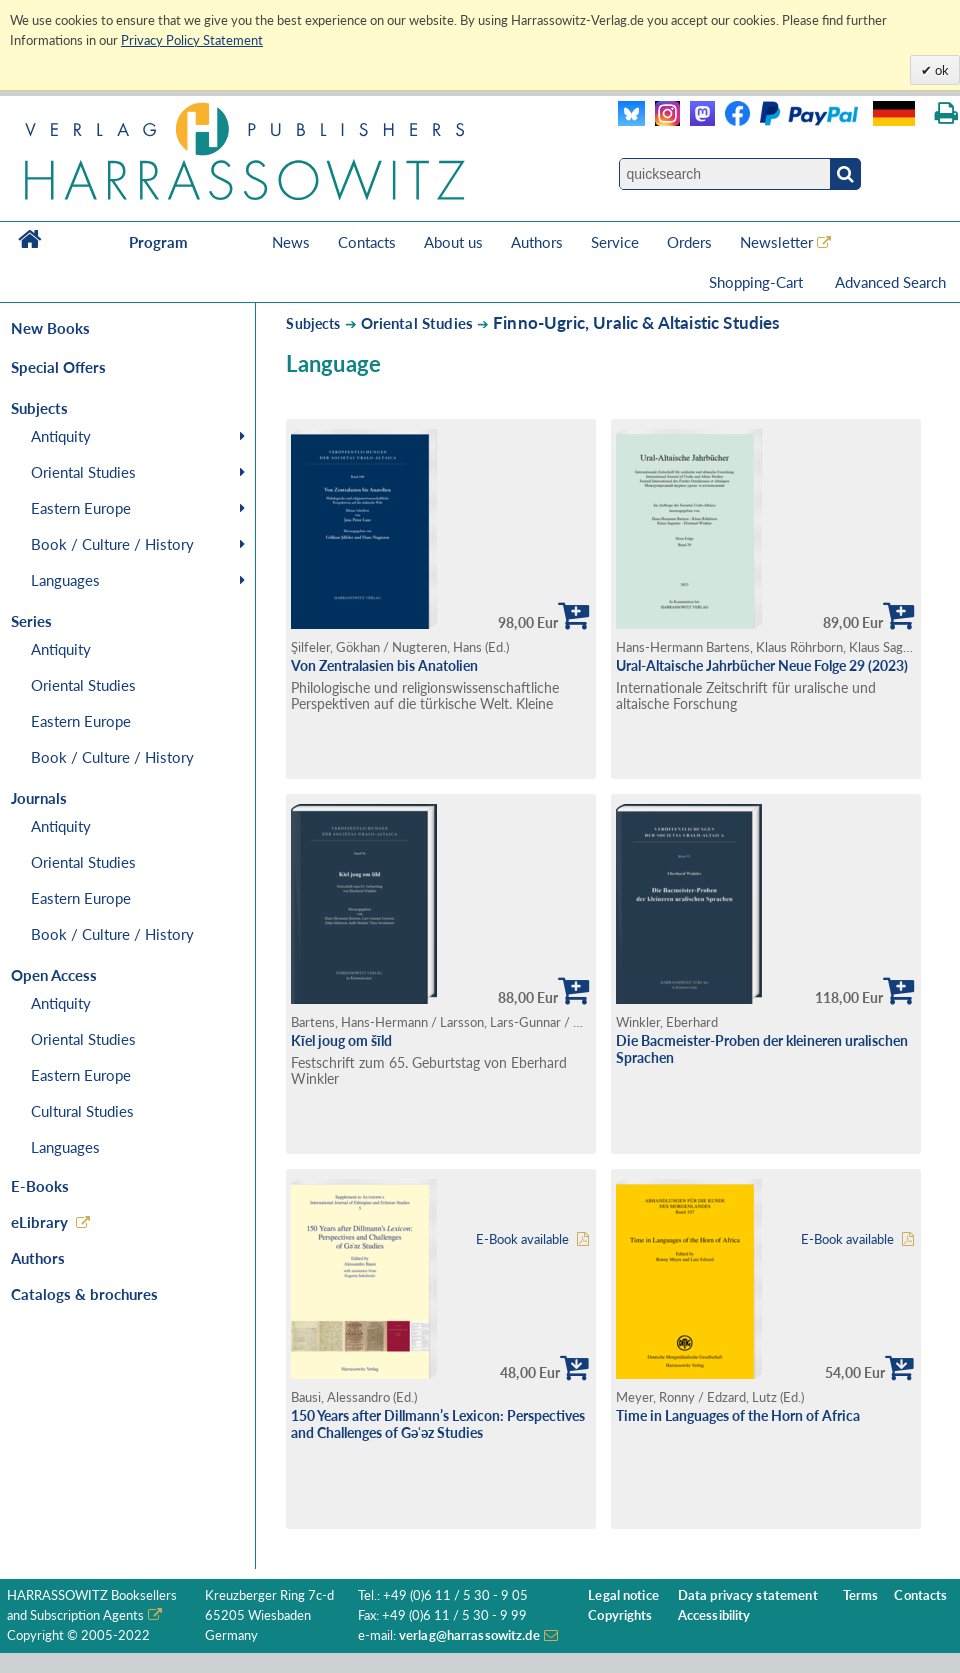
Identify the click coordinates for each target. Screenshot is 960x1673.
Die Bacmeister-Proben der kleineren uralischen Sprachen (762, 1049)
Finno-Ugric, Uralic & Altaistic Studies (636, 322)
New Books (50, 328)
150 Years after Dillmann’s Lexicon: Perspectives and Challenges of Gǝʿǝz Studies (438, 1424)
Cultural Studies (82, 1111)
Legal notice (623, 1595)
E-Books (40, 1186)
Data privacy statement (748, 1595)
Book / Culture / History (112, 544)
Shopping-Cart (758, 282)
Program (158, 242)
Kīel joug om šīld (341, 1040)
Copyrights (620, 1615)
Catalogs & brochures (84, 1294)
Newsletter (776, 242)
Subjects (313, 323)
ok (940, 70)
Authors (537, 242)
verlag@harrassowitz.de (469, 1635)
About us (453, 242)
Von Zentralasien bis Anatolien (384, 665)
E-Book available (522, 1239)
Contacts (367, 242)
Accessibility (714, 1615)
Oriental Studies (83, 472)
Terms (861, 1595)
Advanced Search (890, 282)
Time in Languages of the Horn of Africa (738, 1415)
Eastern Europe (81, 508)
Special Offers (58, 367)
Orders (689, 242)
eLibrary (39, 1222)
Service (615, 242)
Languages (65, 580)
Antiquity (61, 436)
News (291, 242)
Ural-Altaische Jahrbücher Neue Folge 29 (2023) (762, 665)
